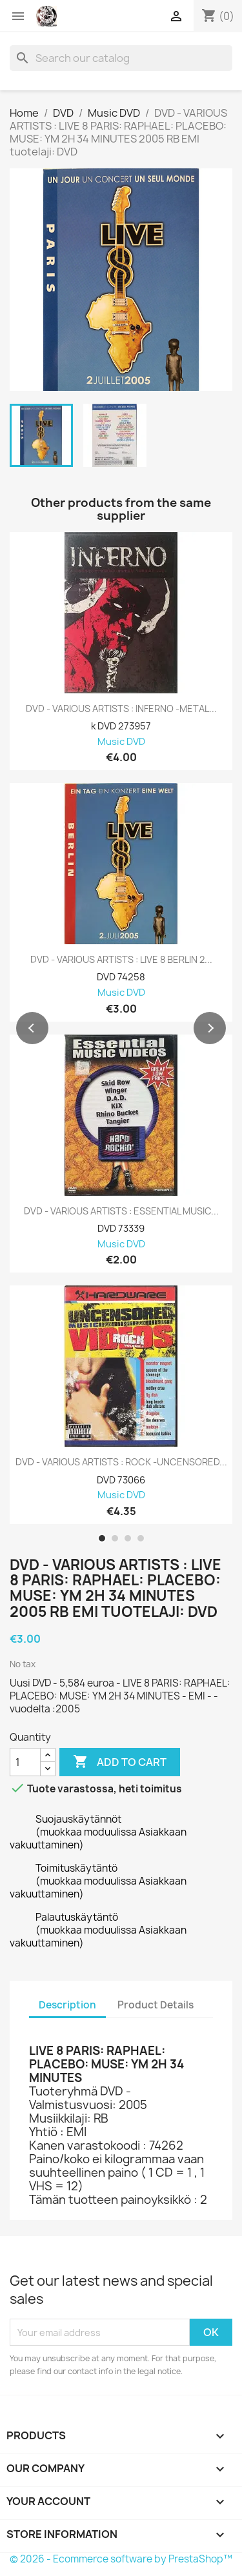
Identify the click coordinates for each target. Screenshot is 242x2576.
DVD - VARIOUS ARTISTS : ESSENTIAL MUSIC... (121, 1211)
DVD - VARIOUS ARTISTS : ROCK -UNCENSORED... (121, 1462)
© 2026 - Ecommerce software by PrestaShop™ (121, 2559)
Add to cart (119, 1762)
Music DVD (121, 742)
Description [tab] (67, 2005)
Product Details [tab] (155, 2005)
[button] (32, 1028)
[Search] (121, 58)
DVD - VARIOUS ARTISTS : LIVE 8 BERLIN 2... (121, 960)
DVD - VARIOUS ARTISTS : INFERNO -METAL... (121, 709)
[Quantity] (25, 1762)
